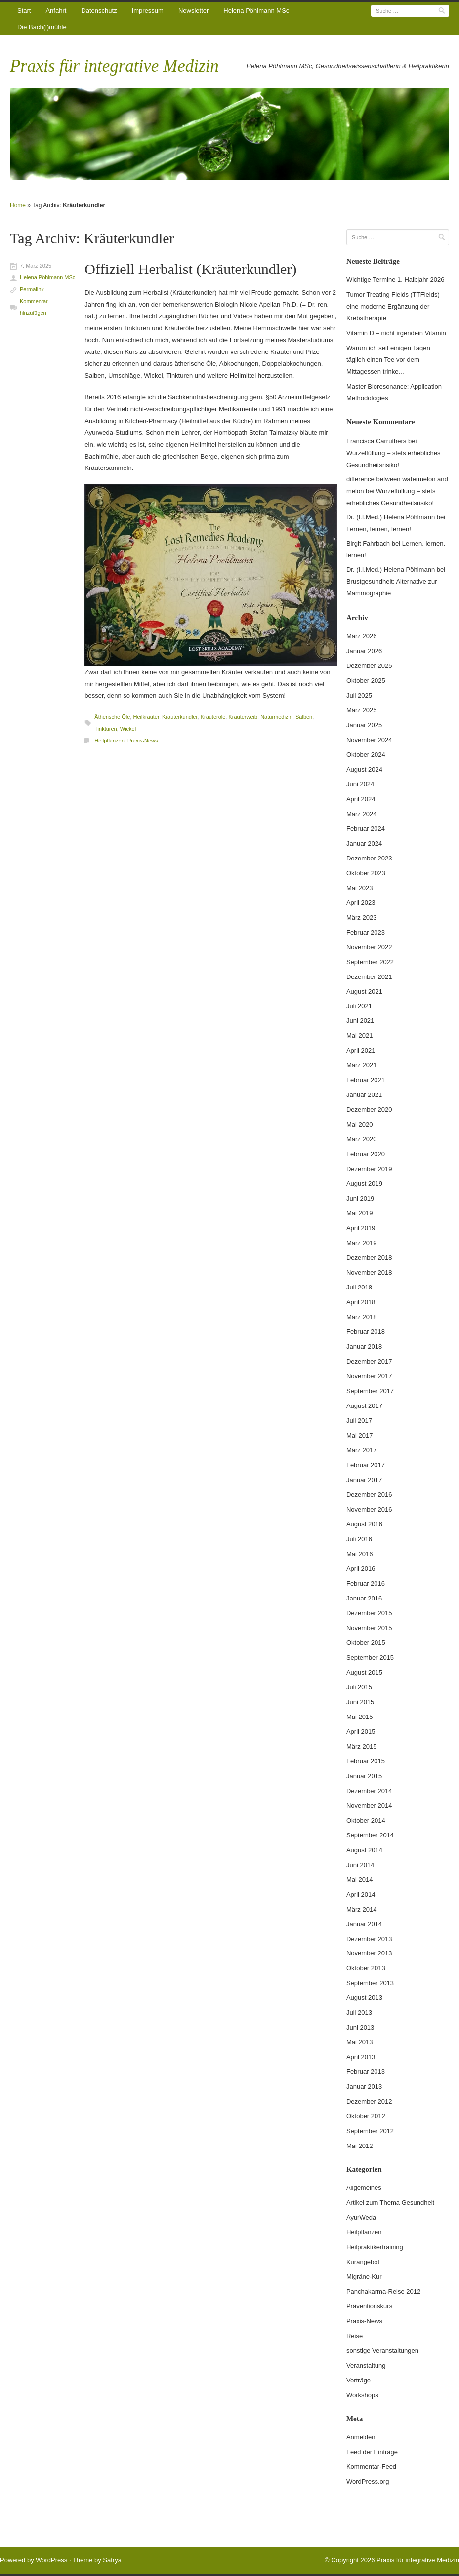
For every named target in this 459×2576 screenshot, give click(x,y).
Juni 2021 (360, 1020)
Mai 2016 (359, 1554)
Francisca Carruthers (376, 441)
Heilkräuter (146, 717)
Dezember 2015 (369, 1613)
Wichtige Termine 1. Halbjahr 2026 (395, 279)
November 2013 (369, 1953)
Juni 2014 (360, 1865)
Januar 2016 (364, 1598)
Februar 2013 (365, 2071)
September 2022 (370, 962)
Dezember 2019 (369, 1168)
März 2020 (361, 1139)
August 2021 (364, 991)
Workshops (362, 2395)
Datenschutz (99, 10)
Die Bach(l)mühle (42, 27)
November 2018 (369, 1272)
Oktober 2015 (365, 1642)
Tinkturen (105, 729)
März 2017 (361, 1450)
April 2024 (361, 799)
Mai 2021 (359, 1035)
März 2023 (361, 917)
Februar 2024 (365, 828)
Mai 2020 (359, 1124)
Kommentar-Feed (371, 2466)
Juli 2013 (359, 2012)
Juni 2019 (360, 1198)
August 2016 (364, 1524)
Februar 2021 (365, 1080)
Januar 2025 (364, 725)
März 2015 (361, 1746)
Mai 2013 (359, 2042)
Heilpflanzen (109, 740)
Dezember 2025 (369, 665)
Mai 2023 (359, 888)
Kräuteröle (213, 717)
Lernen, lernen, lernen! (378, 529)
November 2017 (369, 1376)
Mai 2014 (359, 1879)
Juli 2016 (359, 1539)
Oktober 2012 (365, 2116)
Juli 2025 (359, 695)
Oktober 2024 (365, 754)
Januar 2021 (364, 1094)
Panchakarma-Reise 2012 (383, 2291)
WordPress (51, 2560)
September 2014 (370, 1835)
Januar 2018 (364, 1346)
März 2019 (361, 1243)
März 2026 (361, 636)
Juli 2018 (359, 1287)
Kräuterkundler (179, 717)
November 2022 (369, 947)
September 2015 (370, 1657)
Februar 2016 (365, 1583)
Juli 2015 (359, 1687)
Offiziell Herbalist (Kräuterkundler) (190, 269)
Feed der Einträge (372, 2452)
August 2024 (364, 769)
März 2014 (361, 1909)
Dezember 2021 (369, 976)
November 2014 (369, 1805)
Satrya (112, 2560)
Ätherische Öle (112, 717)
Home (18, 205)
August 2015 (364, 1672)
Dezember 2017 (369, 1361)
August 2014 (364, 1850)
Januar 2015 (364, 1776)
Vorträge (358, 2380)
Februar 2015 (365, 1761)
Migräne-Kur (364, 2276)
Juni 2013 (360, 2027)
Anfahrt (55, 10)
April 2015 (361, 1731)
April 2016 (361, 1568)
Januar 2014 (364, 1924)
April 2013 (361, 2057)
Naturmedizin (276, 717)
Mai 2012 (359, 2145)
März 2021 (361, 1065)
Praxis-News (142, 740)
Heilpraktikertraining (374, 2247)
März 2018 (361, 1317)
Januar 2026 (364, 651)
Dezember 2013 (369, 1939)
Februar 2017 (365, 1465)
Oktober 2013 (365, 1968)
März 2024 (361, 814)
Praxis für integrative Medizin (114, 66)
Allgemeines (363, 2187)
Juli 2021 (359, 1006)
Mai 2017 (359, 1435)
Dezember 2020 (369, 1109)
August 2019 (364, 1183)
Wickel (128, 729)
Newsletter (193, 10)
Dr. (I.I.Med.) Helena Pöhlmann (390, 517)
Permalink (32, 289)
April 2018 (361, 1302)
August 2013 (364, 1997)
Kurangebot (362, 2261)
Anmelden (361, 2437)
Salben (303, 717)
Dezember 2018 (369, 1257)
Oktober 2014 (365, 1820)
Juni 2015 (360, 1702)
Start (24, 10)
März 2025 (361, 710)
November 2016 (369, 1509)
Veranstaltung (366, 2365)
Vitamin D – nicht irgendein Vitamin (396, 333)
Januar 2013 (364, 2086)
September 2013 (370, 1983)
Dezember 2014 (369, 1791)
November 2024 (369, 739)
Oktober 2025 (365, 680)
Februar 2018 (365, 1331)
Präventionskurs (369, 2306)
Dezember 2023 (369, 858)
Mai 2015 (359, 1716)
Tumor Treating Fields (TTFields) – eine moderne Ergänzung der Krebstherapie (395, 306)
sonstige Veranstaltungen (382, 2350)
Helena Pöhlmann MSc (256, 10)
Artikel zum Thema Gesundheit (390, 2202)
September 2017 (370, 1391)
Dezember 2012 (369, 2101)
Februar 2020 (365, 1154)
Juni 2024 (360, 784)
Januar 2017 (364, 1479)
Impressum (148, 10)
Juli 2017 (359, 1420)
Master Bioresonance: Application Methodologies (394, 392)
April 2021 (361, 1050)
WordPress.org (367, 2481)
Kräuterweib (242, 717)
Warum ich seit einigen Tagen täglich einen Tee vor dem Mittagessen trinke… (388, 359)
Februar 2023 (365, 932)
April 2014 (361, 1894)
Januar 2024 (364, 843)
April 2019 (361, 1228)
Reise (354, 2336)
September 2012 (370, 2131)
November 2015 (369, 1628)
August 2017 (364, 1405)
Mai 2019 (359, 1213)
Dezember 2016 (369, 1494)
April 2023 (361, 902)
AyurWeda (361, 2217)
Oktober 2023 (365, 873)
